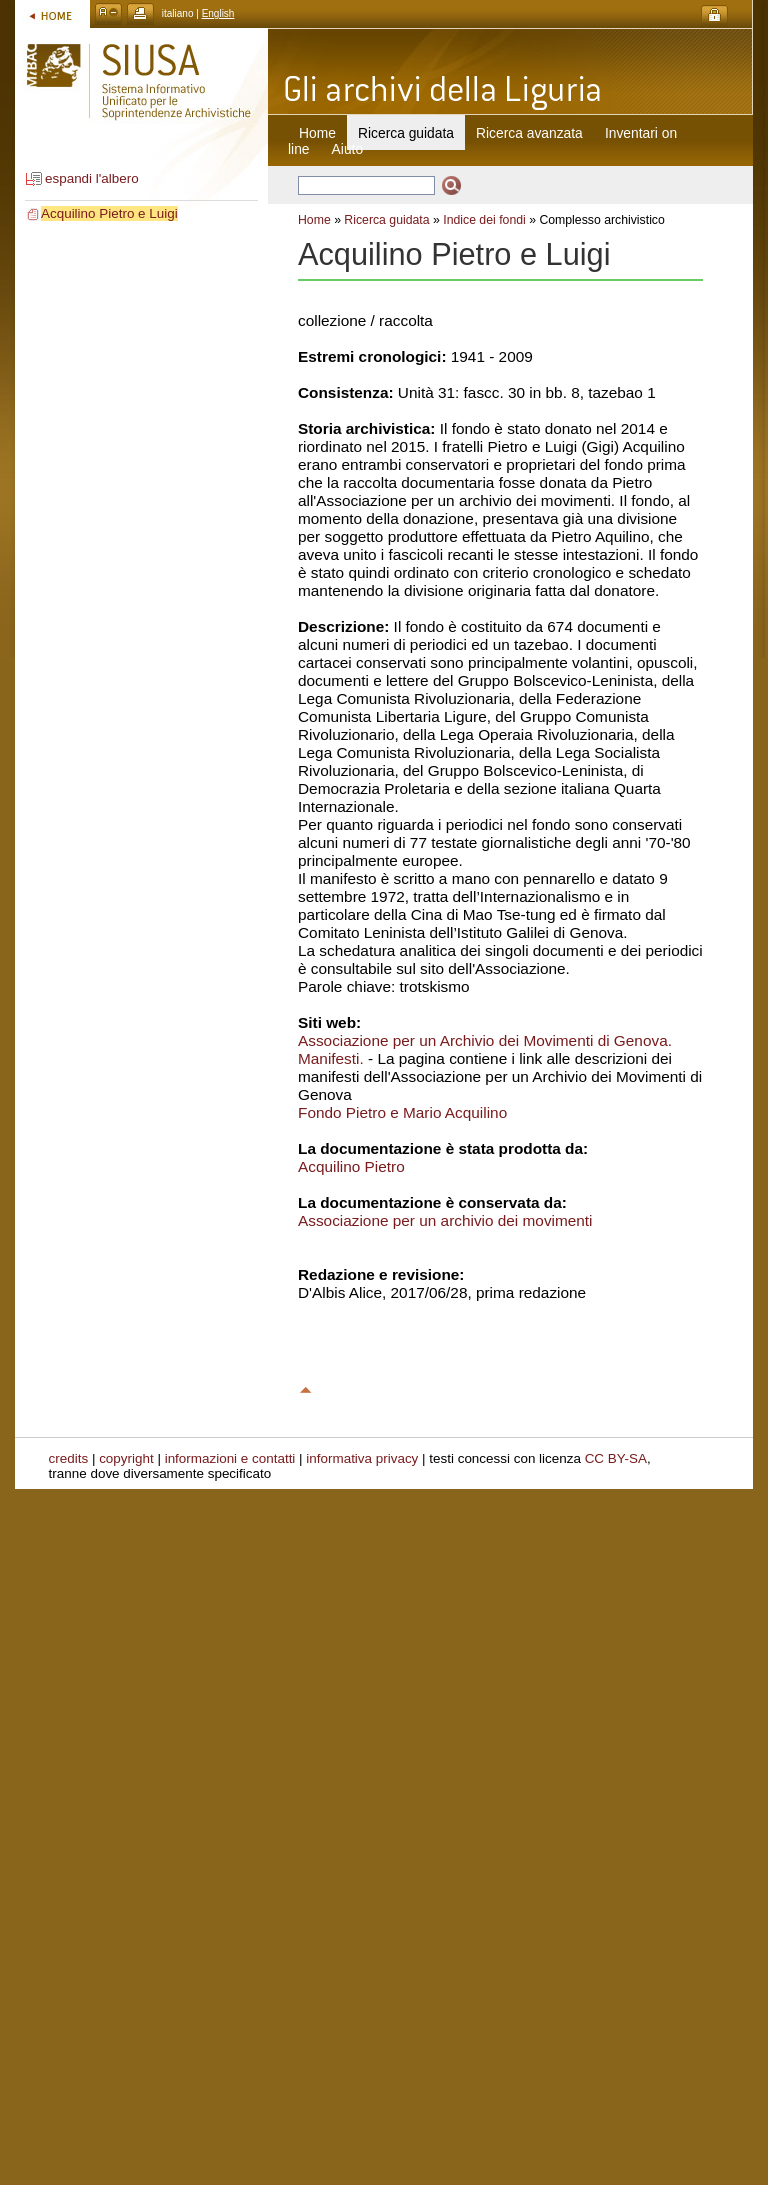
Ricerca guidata (386, 220)
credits (69, 1458)
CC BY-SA (616, 1458)
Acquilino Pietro (351, 1166)
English (218, 13)
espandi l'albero (92, 178)
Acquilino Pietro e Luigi (109, 213)
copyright (126, 1458)
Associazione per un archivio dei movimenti (445, 1220)
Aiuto (347, 149)
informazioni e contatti (230, 1458)
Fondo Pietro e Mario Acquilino (402, 1112)
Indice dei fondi (484, 220)
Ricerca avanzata (529, 133)
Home (317, 133)
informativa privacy (362, 1458)
